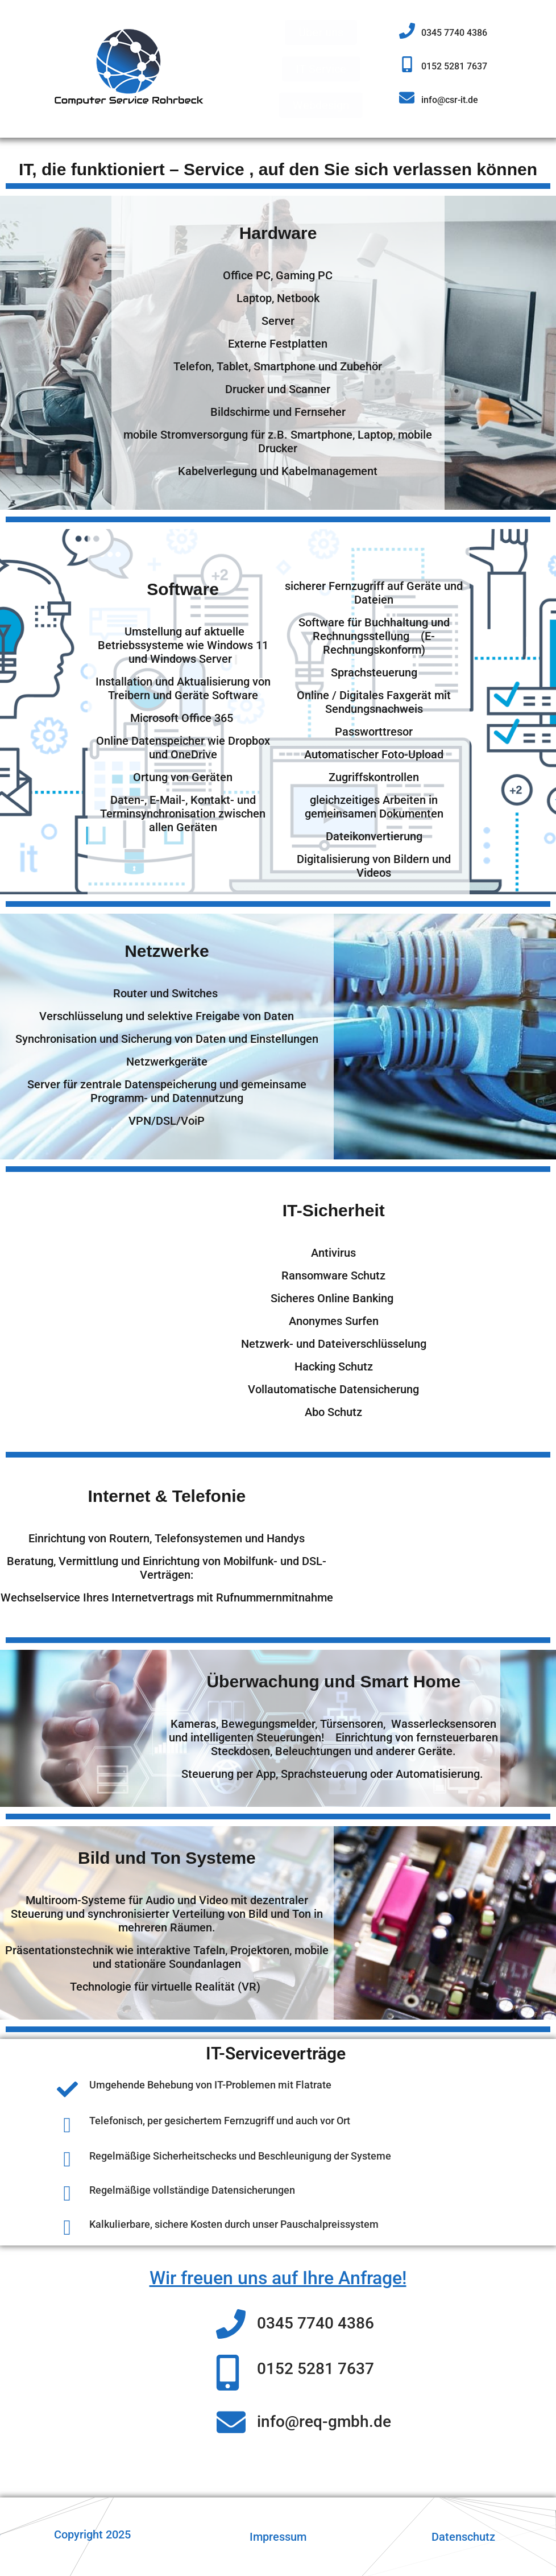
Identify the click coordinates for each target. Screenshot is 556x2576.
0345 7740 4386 (454, 32)
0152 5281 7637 (454, 66)
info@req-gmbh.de (324, 2421)
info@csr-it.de (449, 99)
